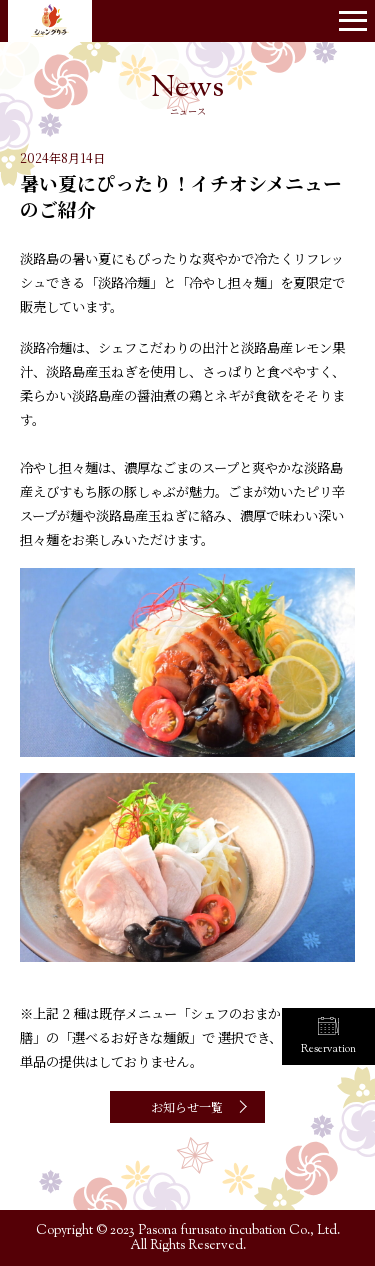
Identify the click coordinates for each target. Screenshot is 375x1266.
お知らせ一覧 (187, 1106)
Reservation (328, 1049)
